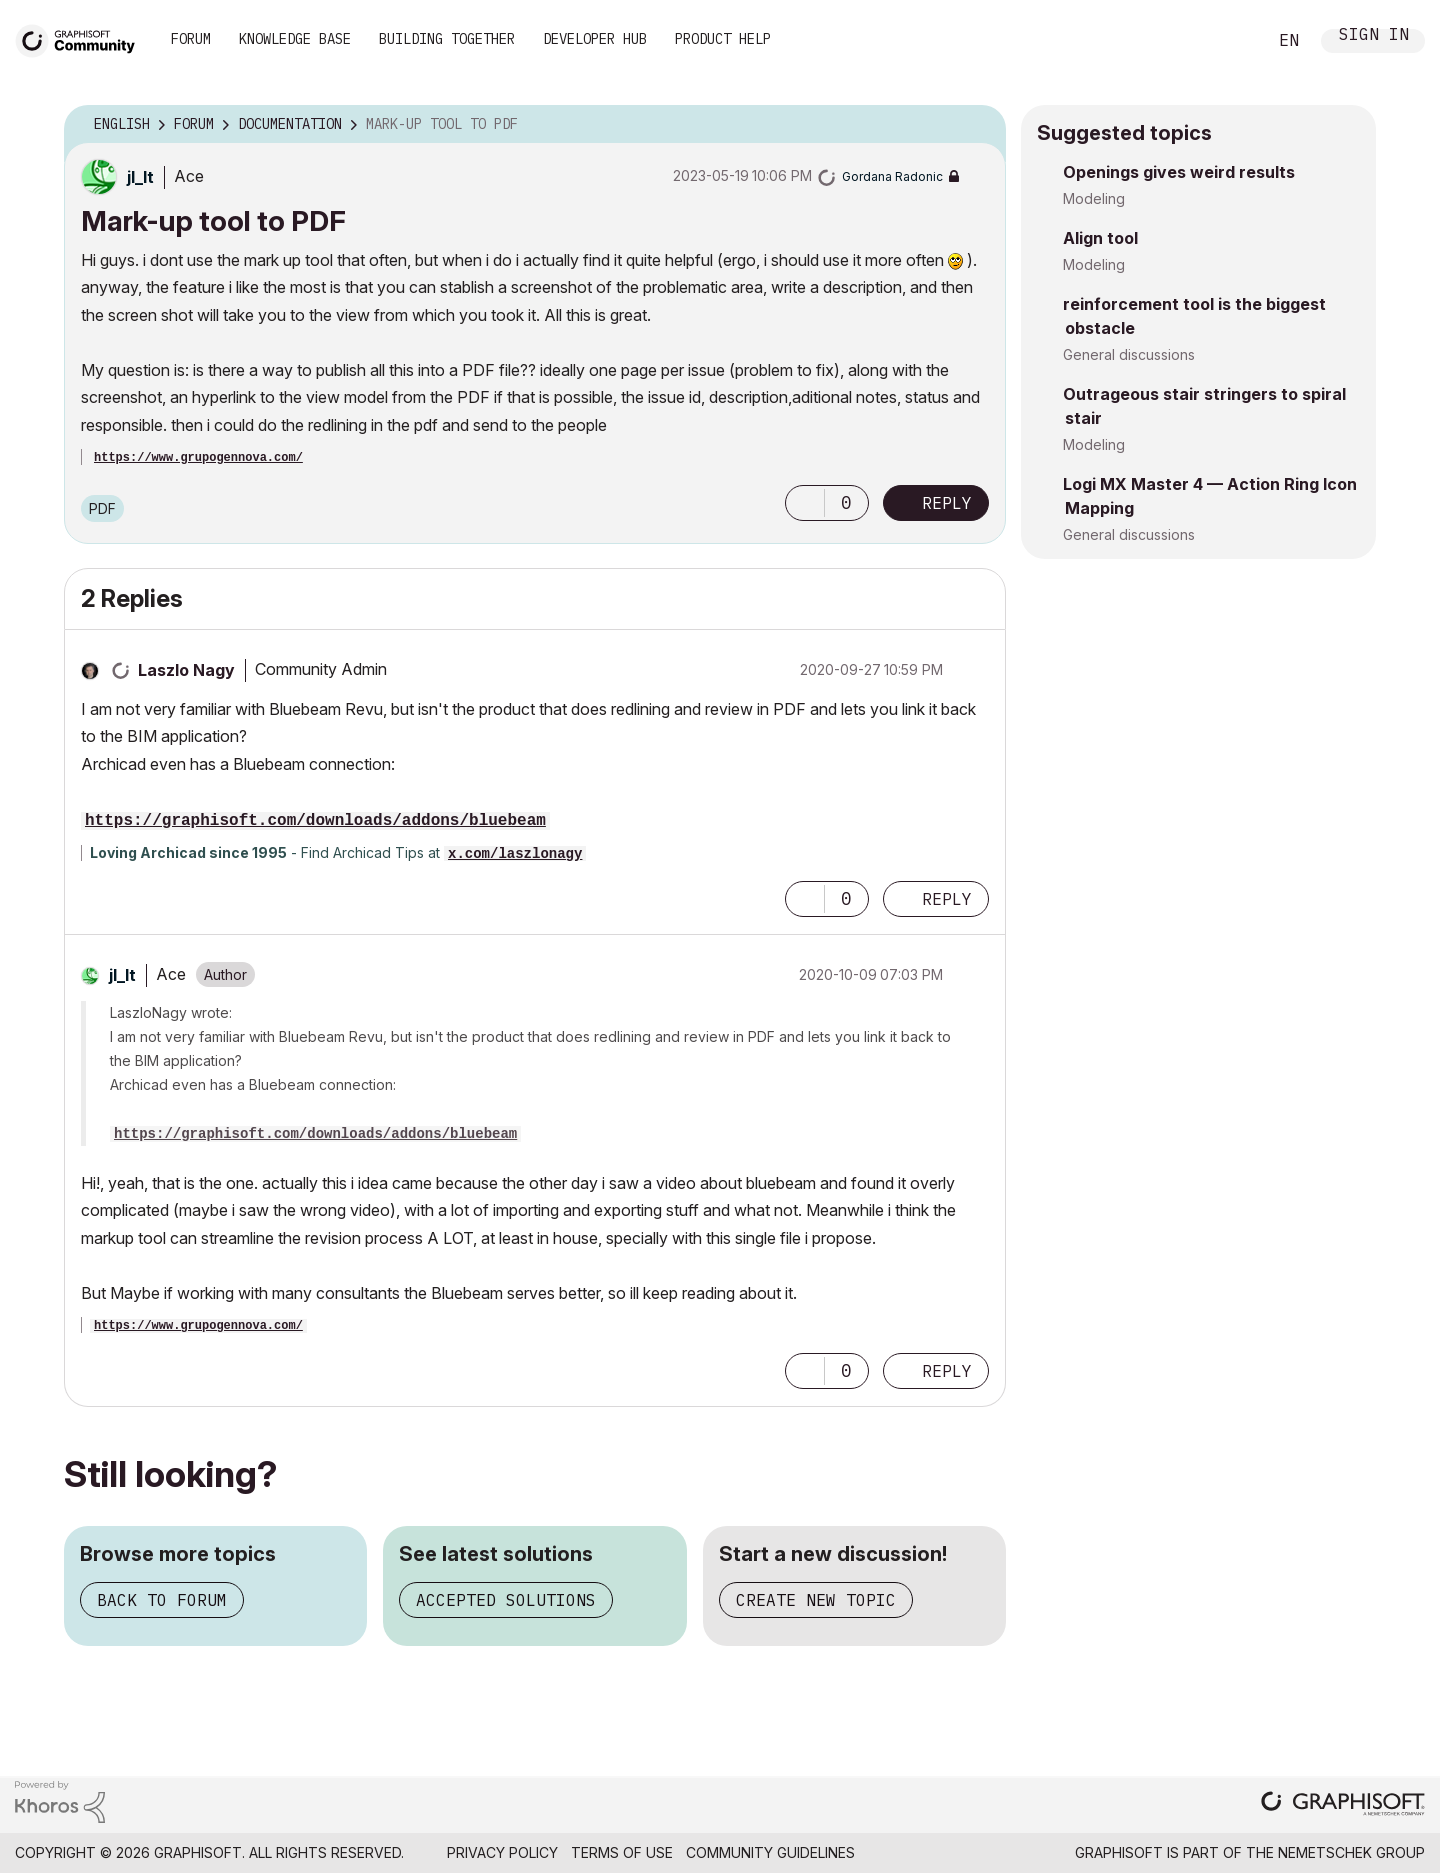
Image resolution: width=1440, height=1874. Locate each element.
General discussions (1129, 354)
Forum (191, 39)
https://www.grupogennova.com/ (198, 458)
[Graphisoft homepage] (1343, 1805)
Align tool (1100, 238)
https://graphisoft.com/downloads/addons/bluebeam (315, 821)
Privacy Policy (502, 1852)
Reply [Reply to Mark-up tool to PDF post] (947, 503)
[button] (805, 503)
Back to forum (162, 1600)
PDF (102, 508)
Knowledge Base (295, 39)
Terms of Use (622, 1852)
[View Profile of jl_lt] (140, 177)
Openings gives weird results (1179, 172)
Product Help (723, 39)
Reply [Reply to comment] (947, 899)
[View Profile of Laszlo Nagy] (186, 670)
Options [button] (978, 125)
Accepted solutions (506, 1600)
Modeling (1094, 198)
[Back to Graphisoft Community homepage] (82, 38)
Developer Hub (595, 39)
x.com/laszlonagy (515, 854)
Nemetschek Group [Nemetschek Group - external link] (1351, 1852)
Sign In (1374, 36)
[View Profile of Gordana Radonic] (892, 176)
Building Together (447, 39)
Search (1229, 41)
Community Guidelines (770, 1852)
